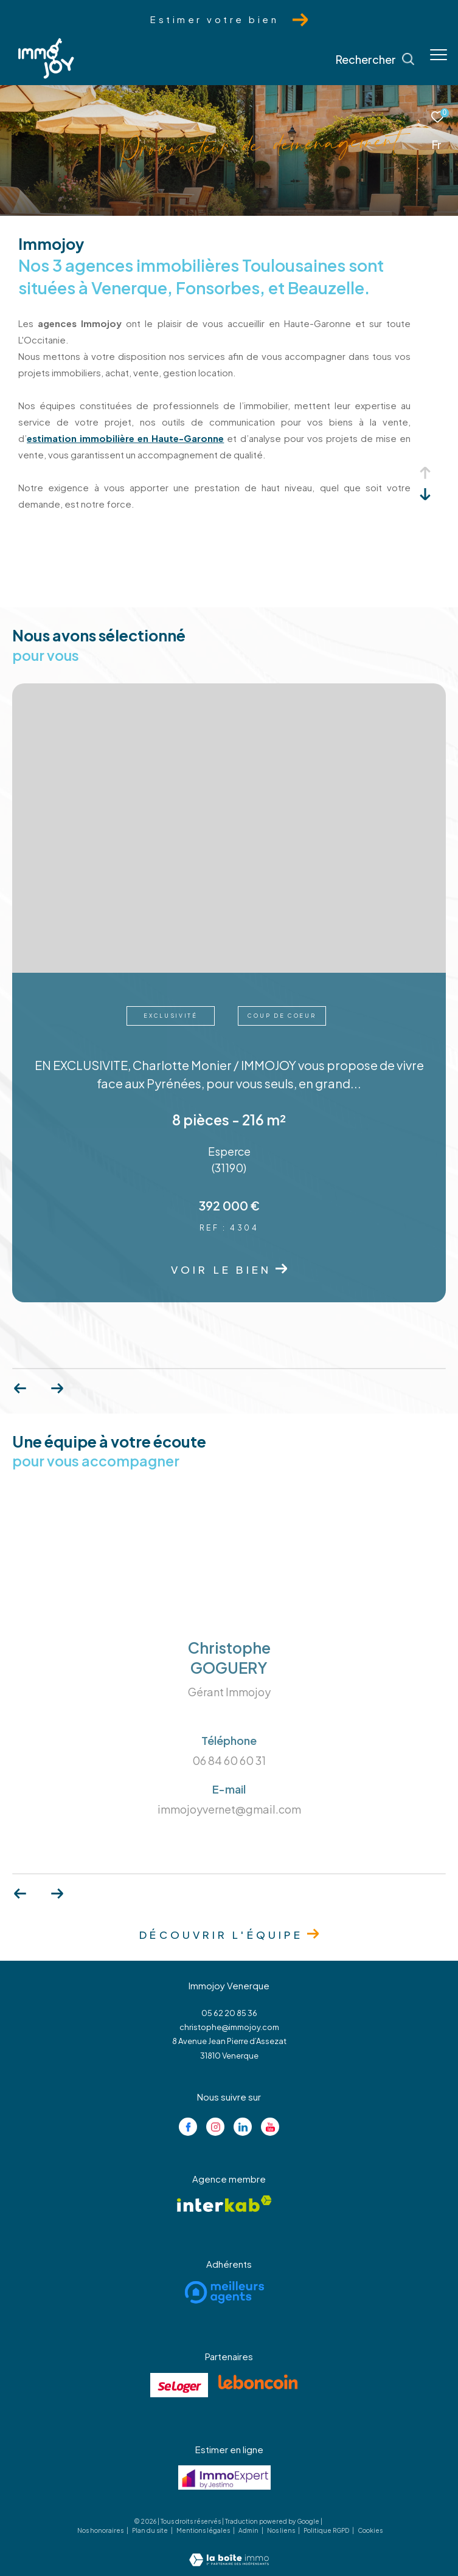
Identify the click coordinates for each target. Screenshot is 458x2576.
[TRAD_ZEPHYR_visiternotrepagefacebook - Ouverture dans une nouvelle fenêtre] (188, 2127)
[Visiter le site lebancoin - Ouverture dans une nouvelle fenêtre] (258, 2382)
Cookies (370, 2530)
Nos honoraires (101, 2530)
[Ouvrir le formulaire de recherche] (375, 59)
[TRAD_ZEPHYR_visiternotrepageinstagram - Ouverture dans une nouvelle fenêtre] (215, 2127)
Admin (249, 2530)
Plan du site (150, 2530)
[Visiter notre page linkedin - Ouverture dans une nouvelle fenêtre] (243, 2127)
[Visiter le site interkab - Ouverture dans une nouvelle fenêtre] (224, 2203)
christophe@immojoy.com (229, 2027)
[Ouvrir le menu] (438, 54)
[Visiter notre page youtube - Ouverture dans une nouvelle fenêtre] (270, 2127)
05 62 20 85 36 (229, 2013)
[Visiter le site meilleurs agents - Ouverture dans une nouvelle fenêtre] (225, 2292)
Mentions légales (203, 2530)
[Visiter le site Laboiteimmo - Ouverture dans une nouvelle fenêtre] (229, 2551)
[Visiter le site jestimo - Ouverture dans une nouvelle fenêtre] (224, 2477)
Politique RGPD (326, 2530)
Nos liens (281, 2530)
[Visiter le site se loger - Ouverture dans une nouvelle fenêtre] (178, 2385)
